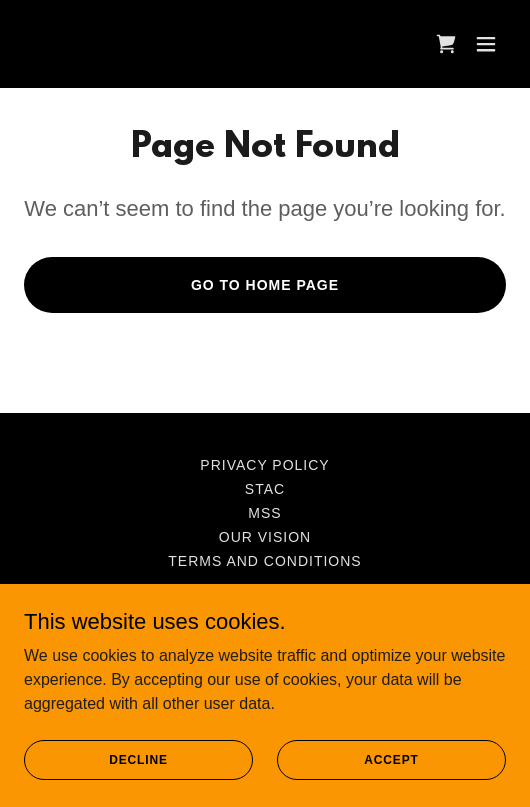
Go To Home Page (265, 285)
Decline (138, 787)
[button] (486, 44)
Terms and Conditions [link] (264, 561)
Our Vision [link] (265, 537)
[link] (446, 44)
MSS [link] (264, 513)
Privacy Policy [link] (264, 465)
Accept (391, 787)
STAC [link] (265, 489)
